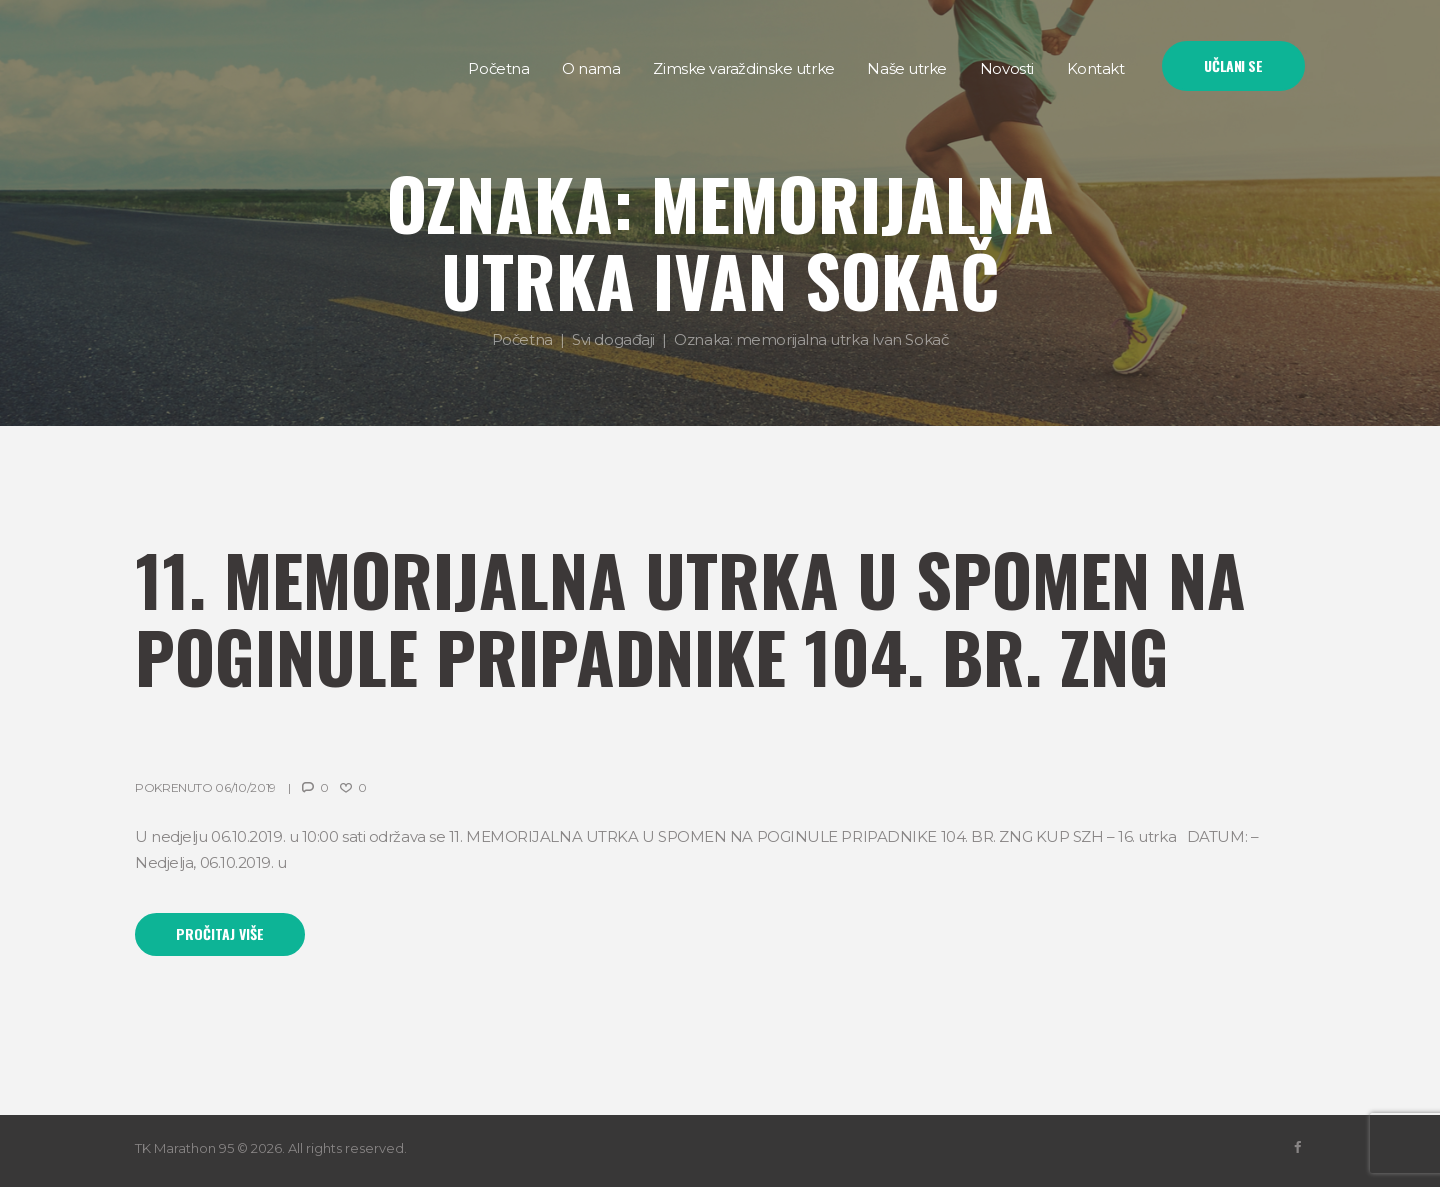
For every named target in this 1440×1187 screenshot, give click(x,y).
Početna (522, 339)
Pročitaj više (220, 933)
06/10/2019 (245, 787)
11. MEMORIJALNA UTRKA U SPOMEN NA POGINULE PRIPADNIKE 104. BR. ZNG (690, 616)
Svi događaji (613, 339)
